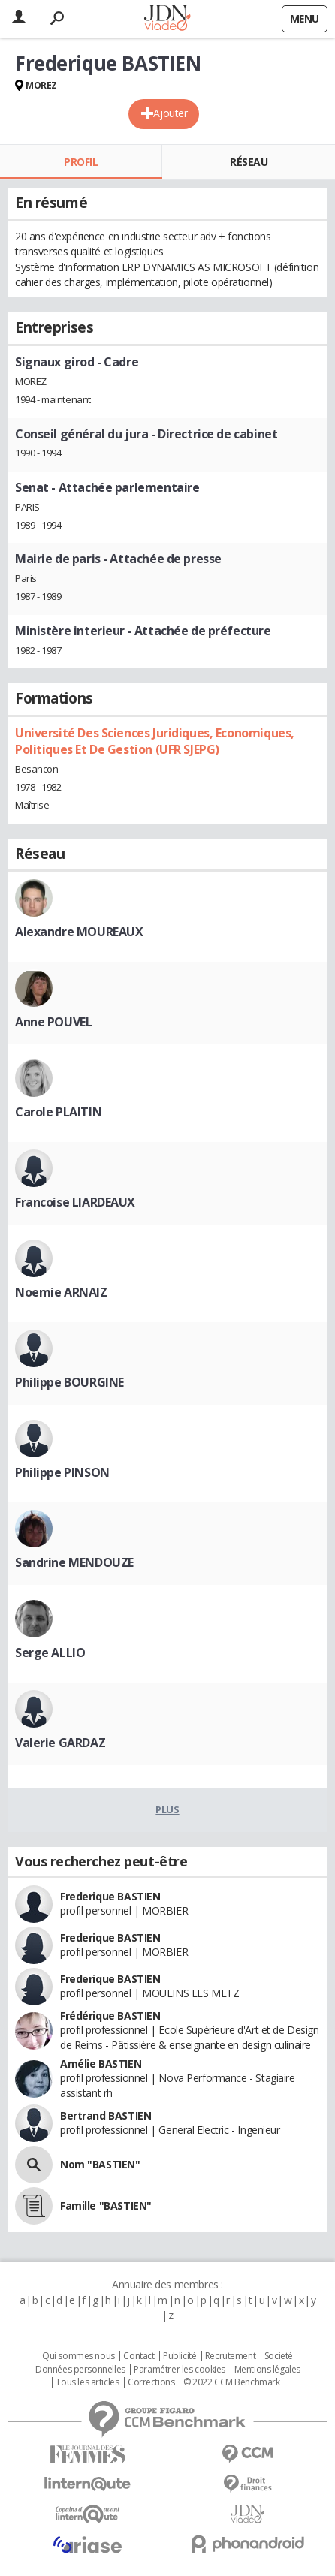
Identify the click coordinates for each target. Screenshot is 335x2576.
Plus (167, 1809)
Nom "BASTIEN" (100, 2164)
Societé (278, 2356)
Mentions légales (267, 2369)
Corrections (151, 2382)
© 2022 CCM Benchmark (231, 2382)
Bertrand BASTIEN (105, 2115)
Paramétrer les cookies (179, 2369)
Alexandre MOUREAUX (79, 931)
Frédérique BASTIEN (110, 2015)
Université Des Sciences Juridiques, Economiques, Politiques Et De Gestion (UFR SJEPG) (154, 741)
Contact (138, 2356)
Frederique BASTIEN (110, 1896)
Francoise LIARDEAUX (75, 1202)
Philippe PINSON (62, 1472)
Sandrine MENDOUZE (74, 1562)
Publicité (179, 2356)
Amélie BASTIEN (100, 2063)
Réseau (248, 162)
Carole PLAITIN (58, 1112)
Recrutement (230, 2356)
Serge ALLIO (50, 1652)
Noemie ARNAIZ (61, 1292)
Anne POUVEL (53, 1022)
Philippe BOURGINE (69, 1382)
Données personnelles (80, 2369)
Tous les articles (87, 2382)
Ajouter (170, 113)
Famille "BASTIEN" (106, 2205)
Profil (81, 162)
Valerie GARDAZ (60, 1742)
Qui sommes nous (78, 2356)
